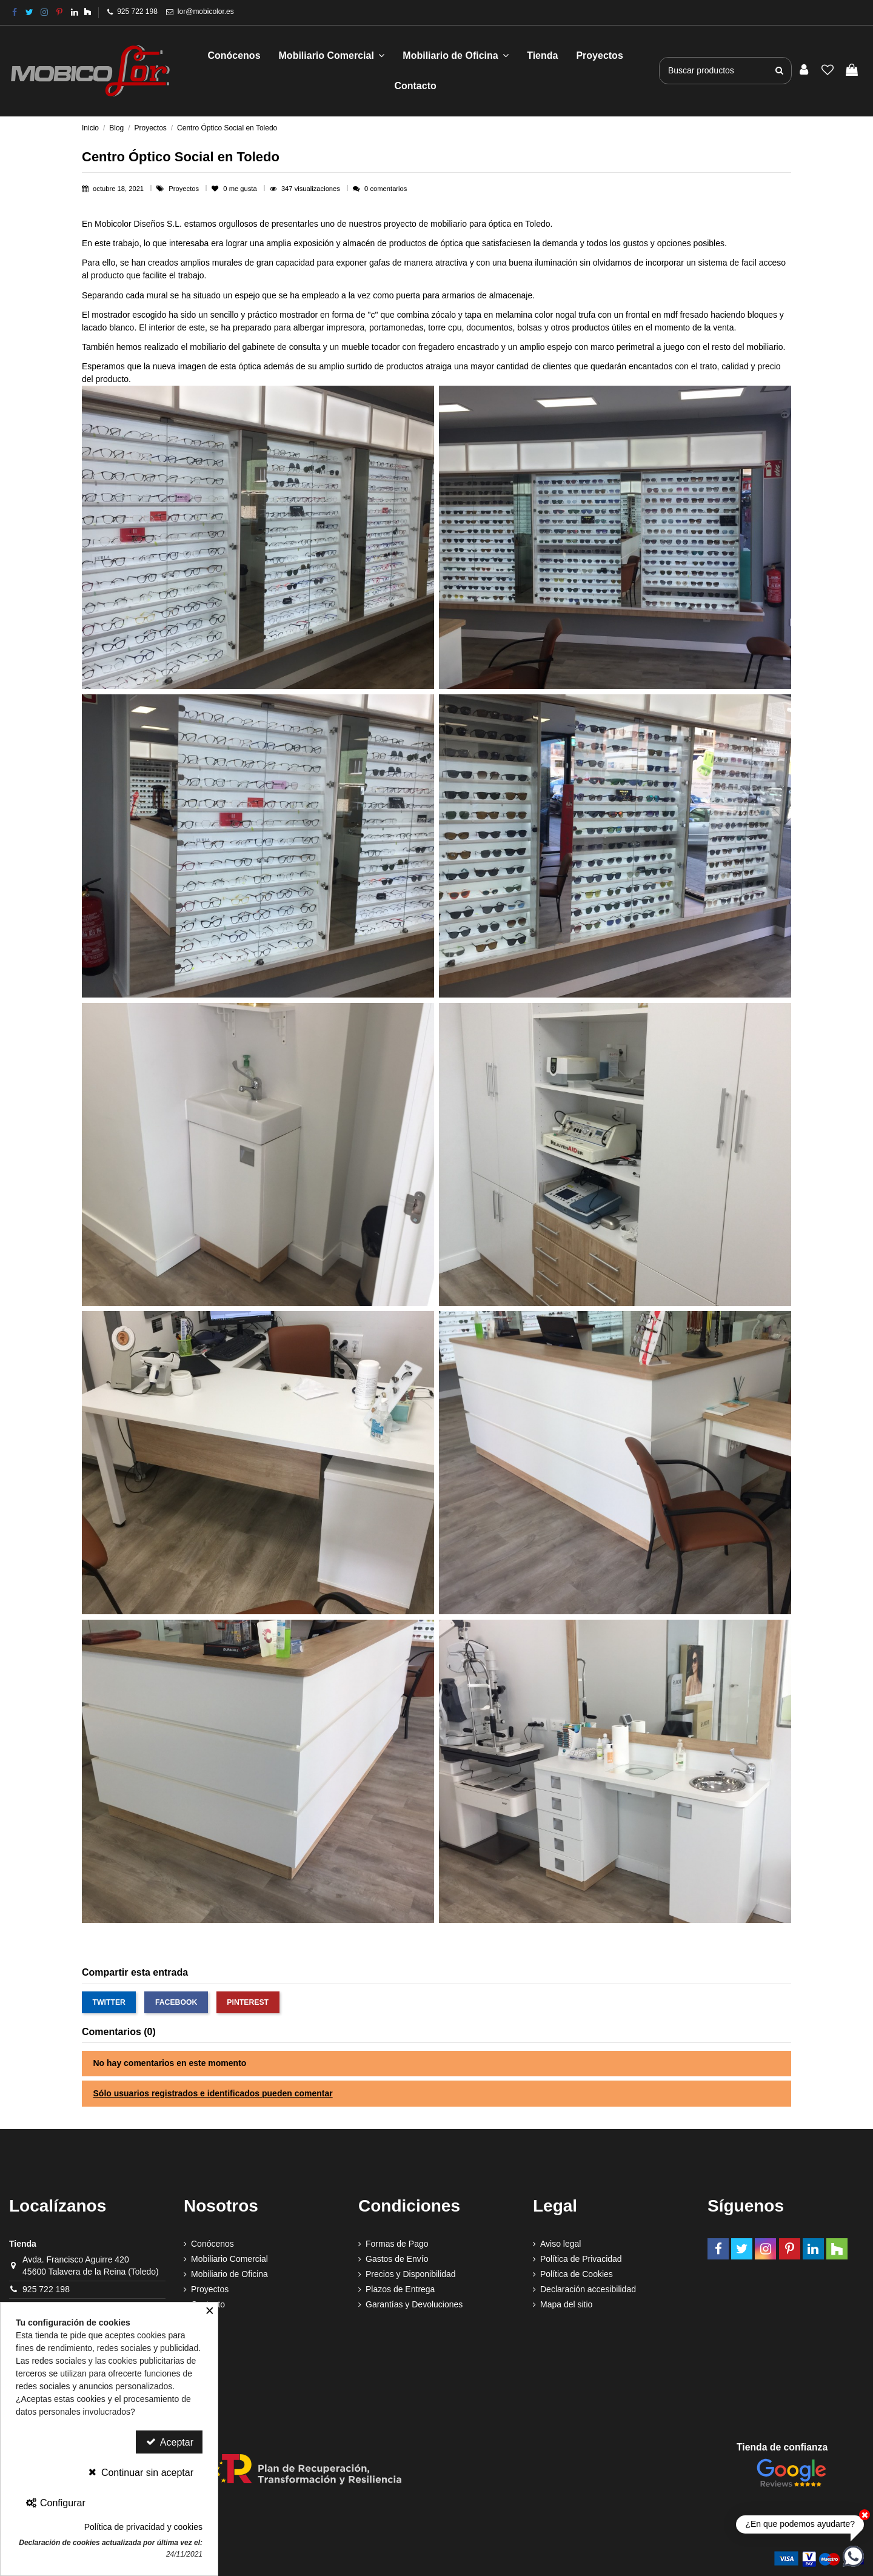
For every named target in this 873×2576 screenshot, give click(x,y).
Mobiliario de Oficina (229, 2274)
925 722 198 (137, 11)
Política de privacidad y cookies (143, 2527)
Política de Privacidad (581, 2259)
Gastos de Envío (397, 2259)
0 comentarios (385, 188)
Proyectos (185, 188)
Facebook (176, 2002)
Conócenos (212, 2244)
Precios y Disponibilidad (411, 2274)
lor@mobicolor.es (206, 11)
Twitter (109, 2002)
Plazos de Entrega (400, 2289)
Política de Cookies (576, 2274)
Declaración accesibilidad (588, 2289)
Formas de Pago (397, 2244)
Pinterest (248, 2002)
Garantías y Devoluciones (414, 2304)
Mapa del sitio (566, 2304)
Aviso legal (560, 2244)
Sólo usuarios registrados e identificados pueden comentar (213, 2093)
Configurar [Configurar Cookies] (55, 2503)
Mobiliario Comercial (229, 2259)
